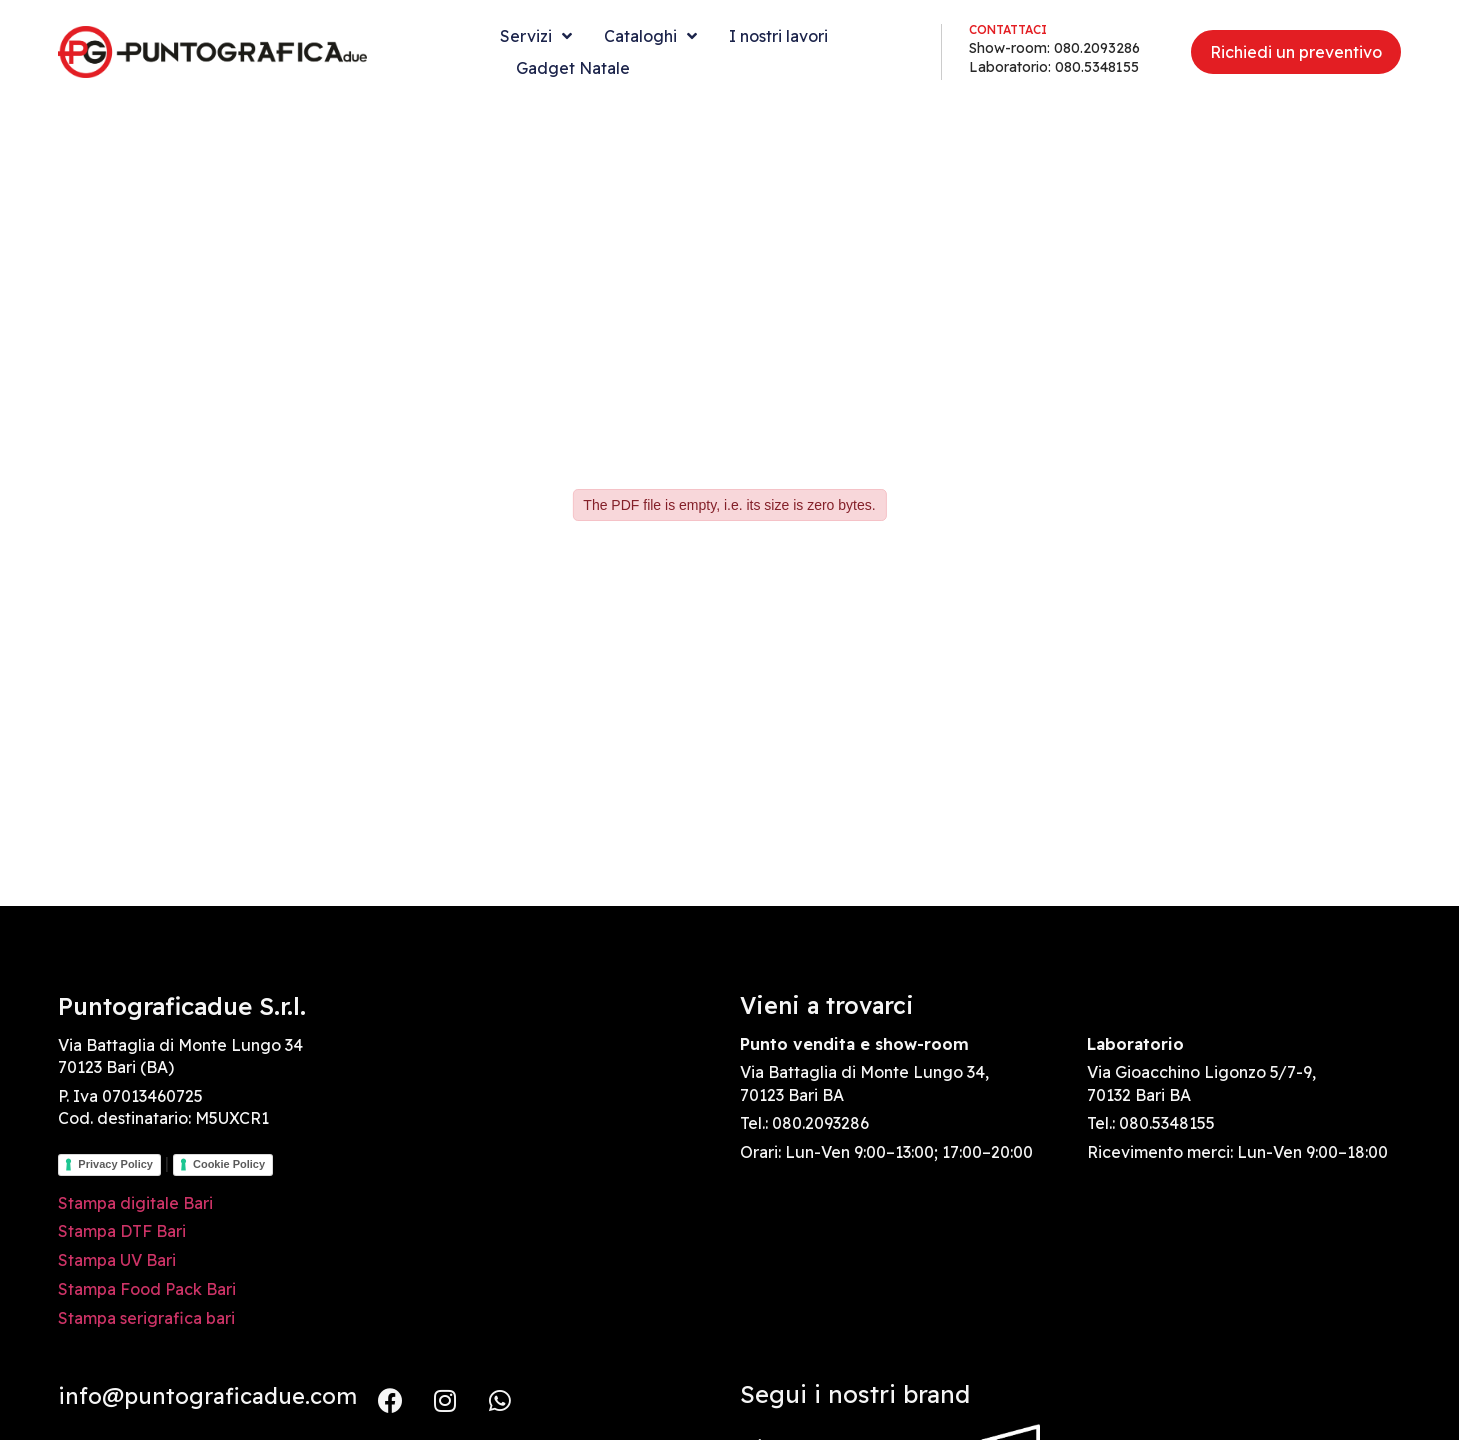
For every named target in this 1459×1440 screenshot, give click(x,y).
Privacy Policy (115, 1164)
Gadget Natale (573, 68)
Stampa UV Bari (117, 1260)
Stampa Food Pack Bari (147, 1289)
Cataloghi (650, 36)
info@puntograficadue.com (207, 1396)
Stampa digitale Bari (135, 1203)
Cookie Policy (229, 1164)
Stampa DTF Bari (122, 1231)
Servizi (536, 36)
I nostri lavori (778, 36)
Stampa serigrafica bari (146, 1318)
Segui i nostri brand (855, 1394)
